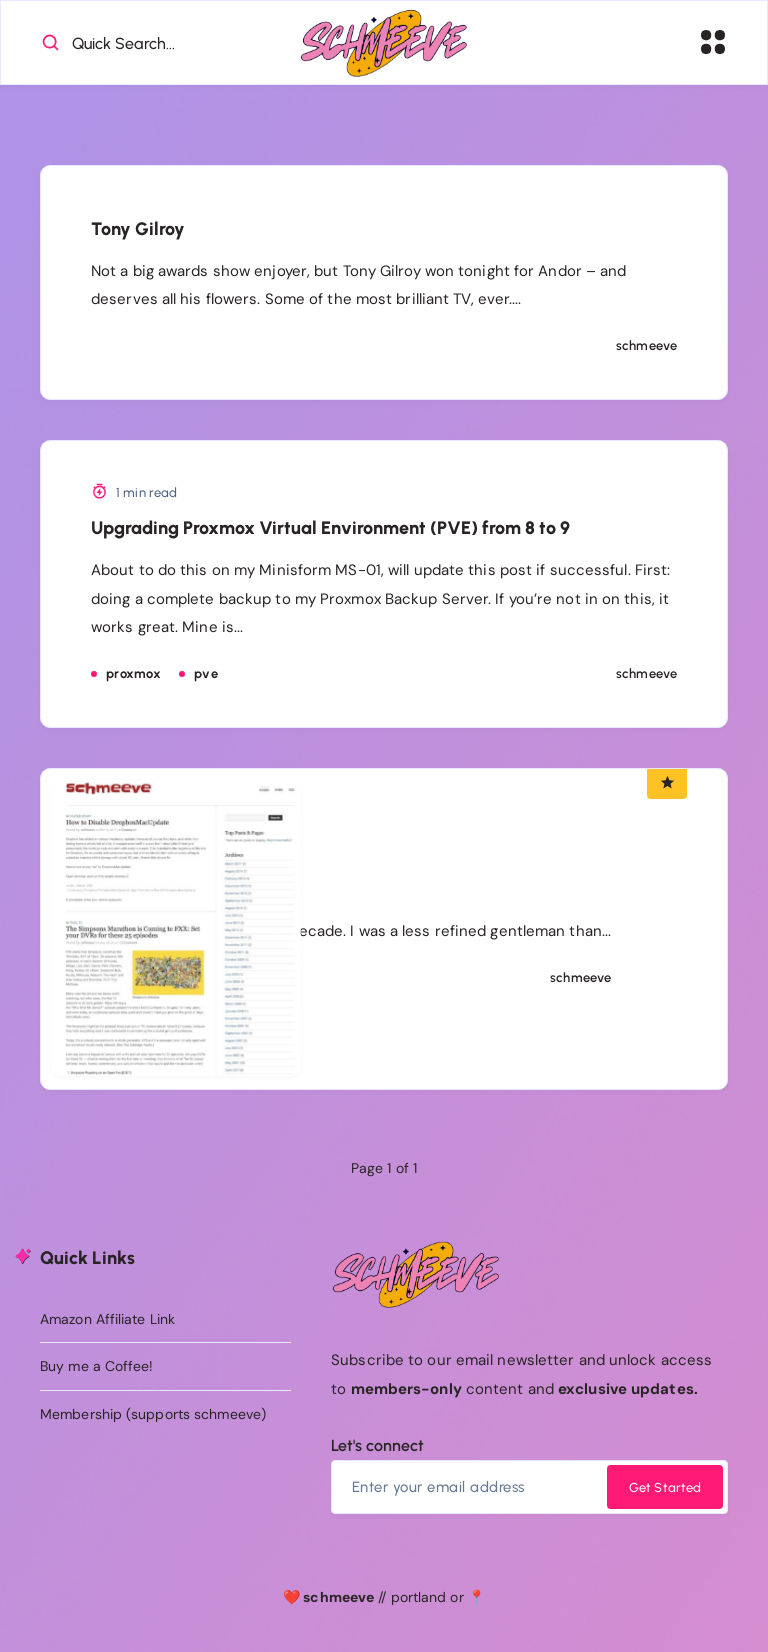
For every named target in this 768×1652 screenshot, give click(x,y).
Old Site (374, 876)
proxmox (133, 674)
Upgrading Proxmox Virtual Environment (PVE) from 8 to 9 (330, 529)
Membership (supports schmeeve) (153, 1415)
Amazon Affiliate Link (107, 1319)
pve (206, 674)
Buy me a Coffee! (97, 1367)
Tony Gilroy (138, 230)
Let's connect (377, 1446)
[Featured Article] (667, 784)
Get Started (665, 1488)
